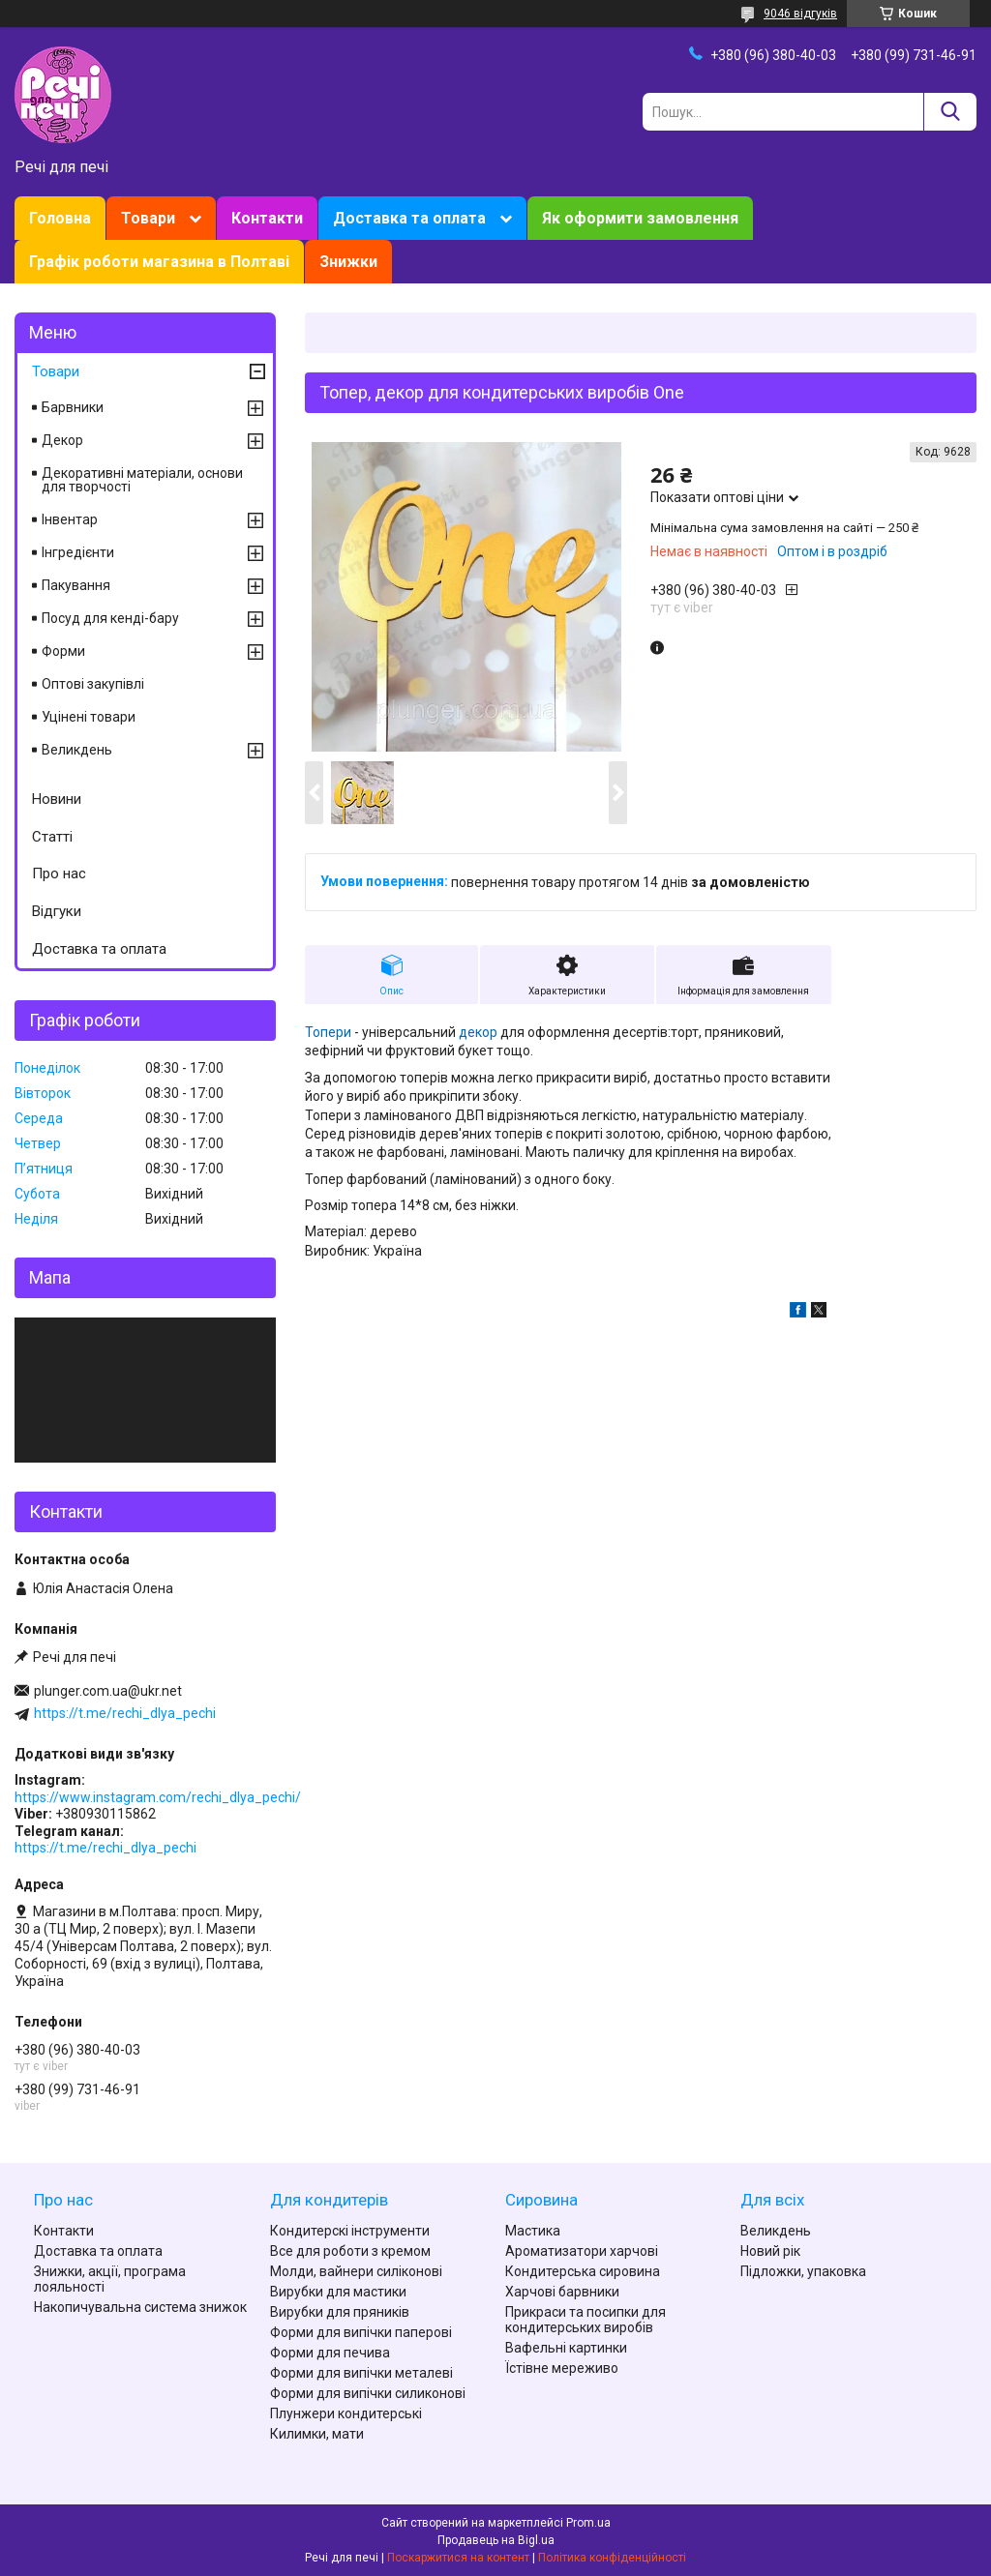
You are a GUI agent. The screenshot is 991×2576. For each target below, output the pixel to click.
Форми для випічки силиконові (367, 2393)
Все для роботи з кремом (350, 2251)
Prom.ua (588, 2523)
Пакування (76, 585)
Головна (60, 218)
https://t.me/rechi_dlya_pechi (125, 1713)
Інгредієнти (78, 552)
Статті (52, 836)
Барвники (73, 407)
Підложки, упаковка (803, 2271)
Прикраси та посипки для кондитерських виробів (585, 2319)
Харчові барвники (562, 2291)
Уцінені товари (88, 717)
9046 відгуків (800, 13)
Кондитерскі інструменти (350, 2230)
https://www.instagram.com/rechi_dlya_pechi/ (158, 1797)
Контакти (267, 218)
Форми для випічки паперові (361, 2332)
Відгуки (56, 911)
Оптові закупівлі (93, 684)
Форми (63, 651)
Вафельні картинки (566, 2347)
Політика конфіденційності (612, 2557)
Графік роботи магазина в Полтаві (159, 261)
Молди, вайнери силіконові (356, 2271)
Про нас (59, 873)
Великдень (77, 749)
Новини (56, 799)
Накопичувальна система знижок (140, 2307)
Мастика (532, 2230)
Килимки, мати (317, 2434)
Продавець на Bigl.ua (496, 2540)
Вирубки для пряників (339, 2312)
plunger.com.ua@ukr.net (108, 1691)
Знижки (348, 261)
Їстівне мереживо (561, 2368)
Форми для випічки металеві (361, 2373)
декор (478, 1032)
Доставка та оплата (409, 218)
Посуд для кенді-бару (110, 618)
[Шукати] (949, 112)
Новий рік (770, 2251)
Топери (328, 1032)
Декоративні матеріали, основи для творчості (142, 479)
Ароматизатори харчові (581, 2251)
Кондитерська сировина (582, 2271)
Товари (148, 218)
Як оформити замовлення (640, 218)
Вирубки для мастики (338, 2291)
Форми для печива (330, 2352)
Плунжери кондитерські (346, 2413)
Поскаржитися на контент (458, 2557)
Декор (62, 440)
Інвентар (70, 519)
